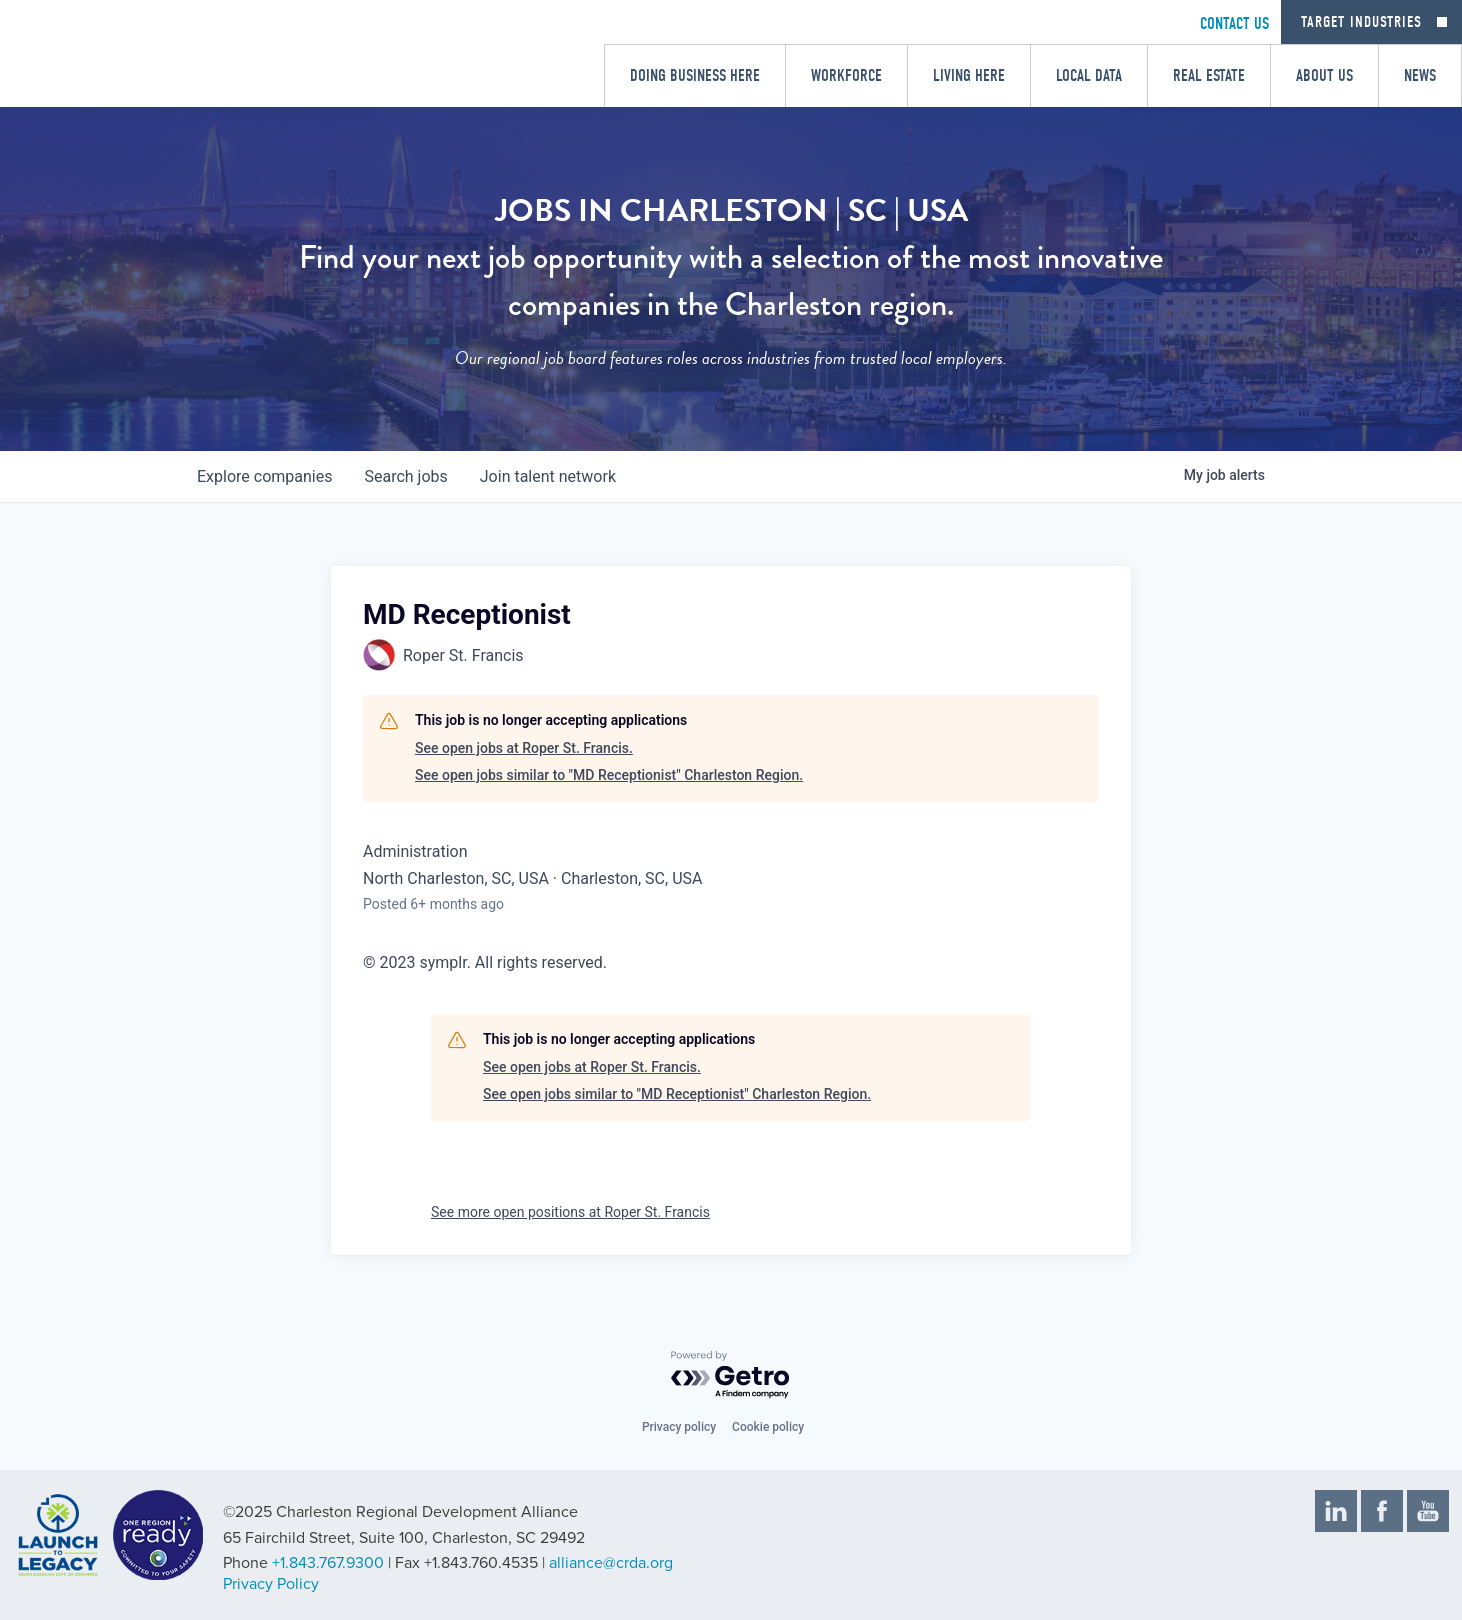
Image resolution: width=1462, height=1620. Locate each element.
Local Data (1089, 75)
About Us (1324, 75)
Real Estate (1209, 75)
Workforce (846, 75)
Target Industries (1361, 22)
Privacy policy (679, 1427)
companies (264, 476)
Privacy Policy (271, 1584)
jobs (405, 476)
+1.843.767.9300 (328, 1563)
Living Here (969, 75)
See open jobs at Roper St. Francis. (524, 748)
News (1420, 75)
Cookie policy (768, 1427)
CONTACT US (1234, 23)
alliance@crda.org (611, 1563)
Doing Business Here (695, 75)
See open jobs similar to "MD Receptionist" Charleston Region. (609, 775)
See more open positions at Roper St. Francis (570, 1212)
